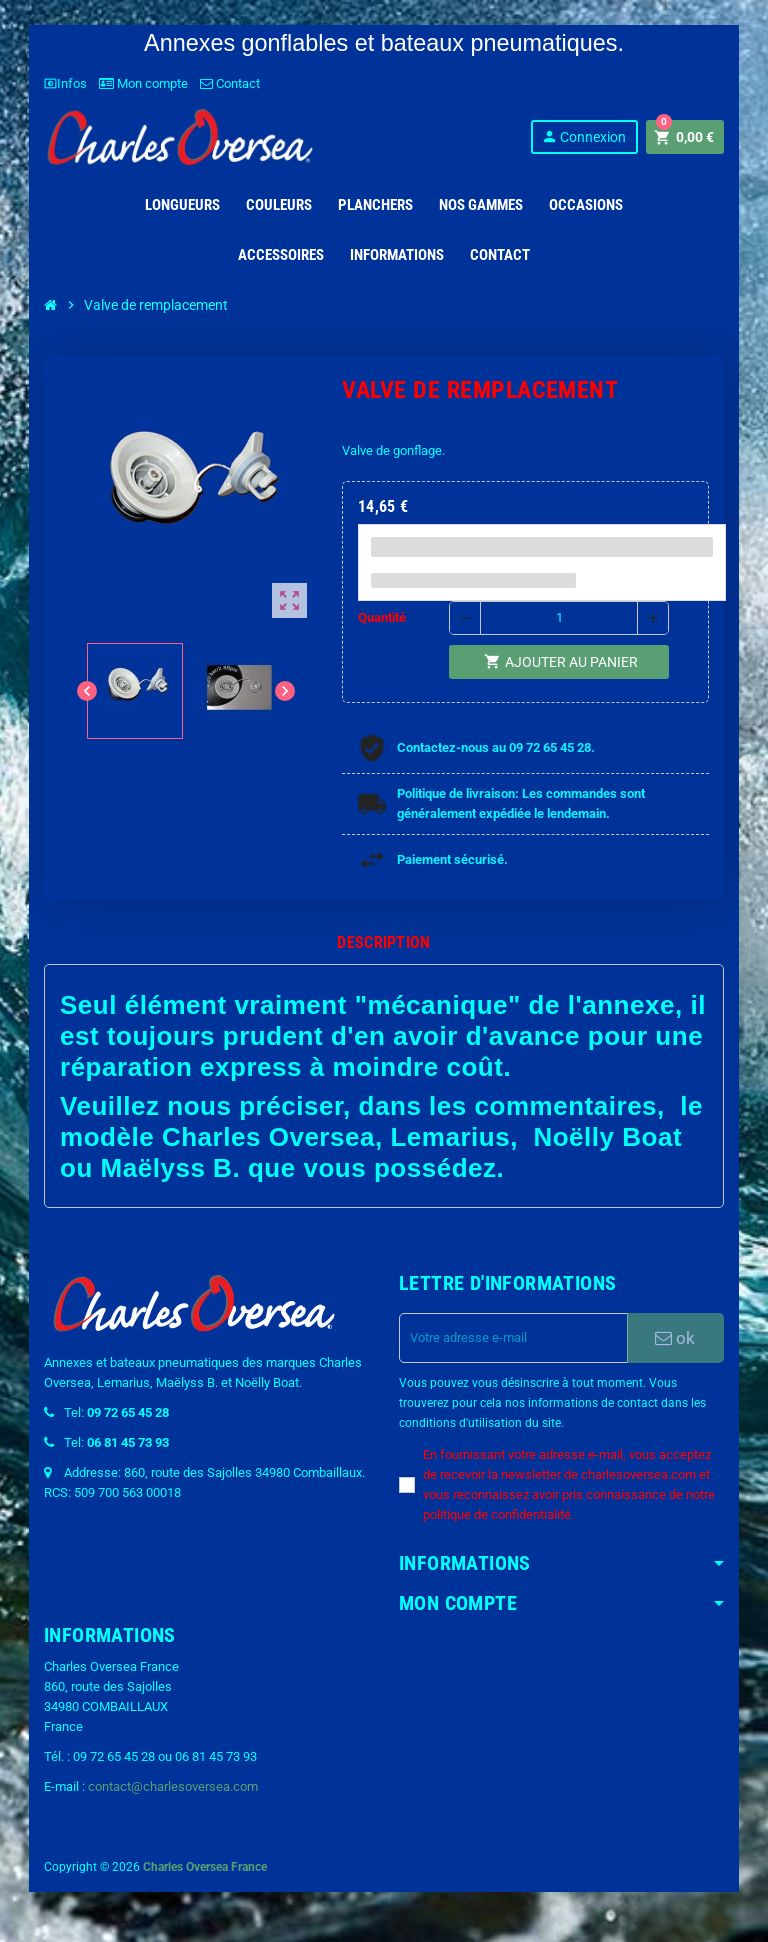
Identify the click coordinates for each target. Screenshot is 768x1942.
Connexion (583, 136)
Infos (65, 83)
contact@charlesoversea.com (173, 1786)
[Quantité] (559, 618)
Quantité (382, 617)
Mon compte (143, 83)
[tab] (384, 942)
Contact (230, 83)
